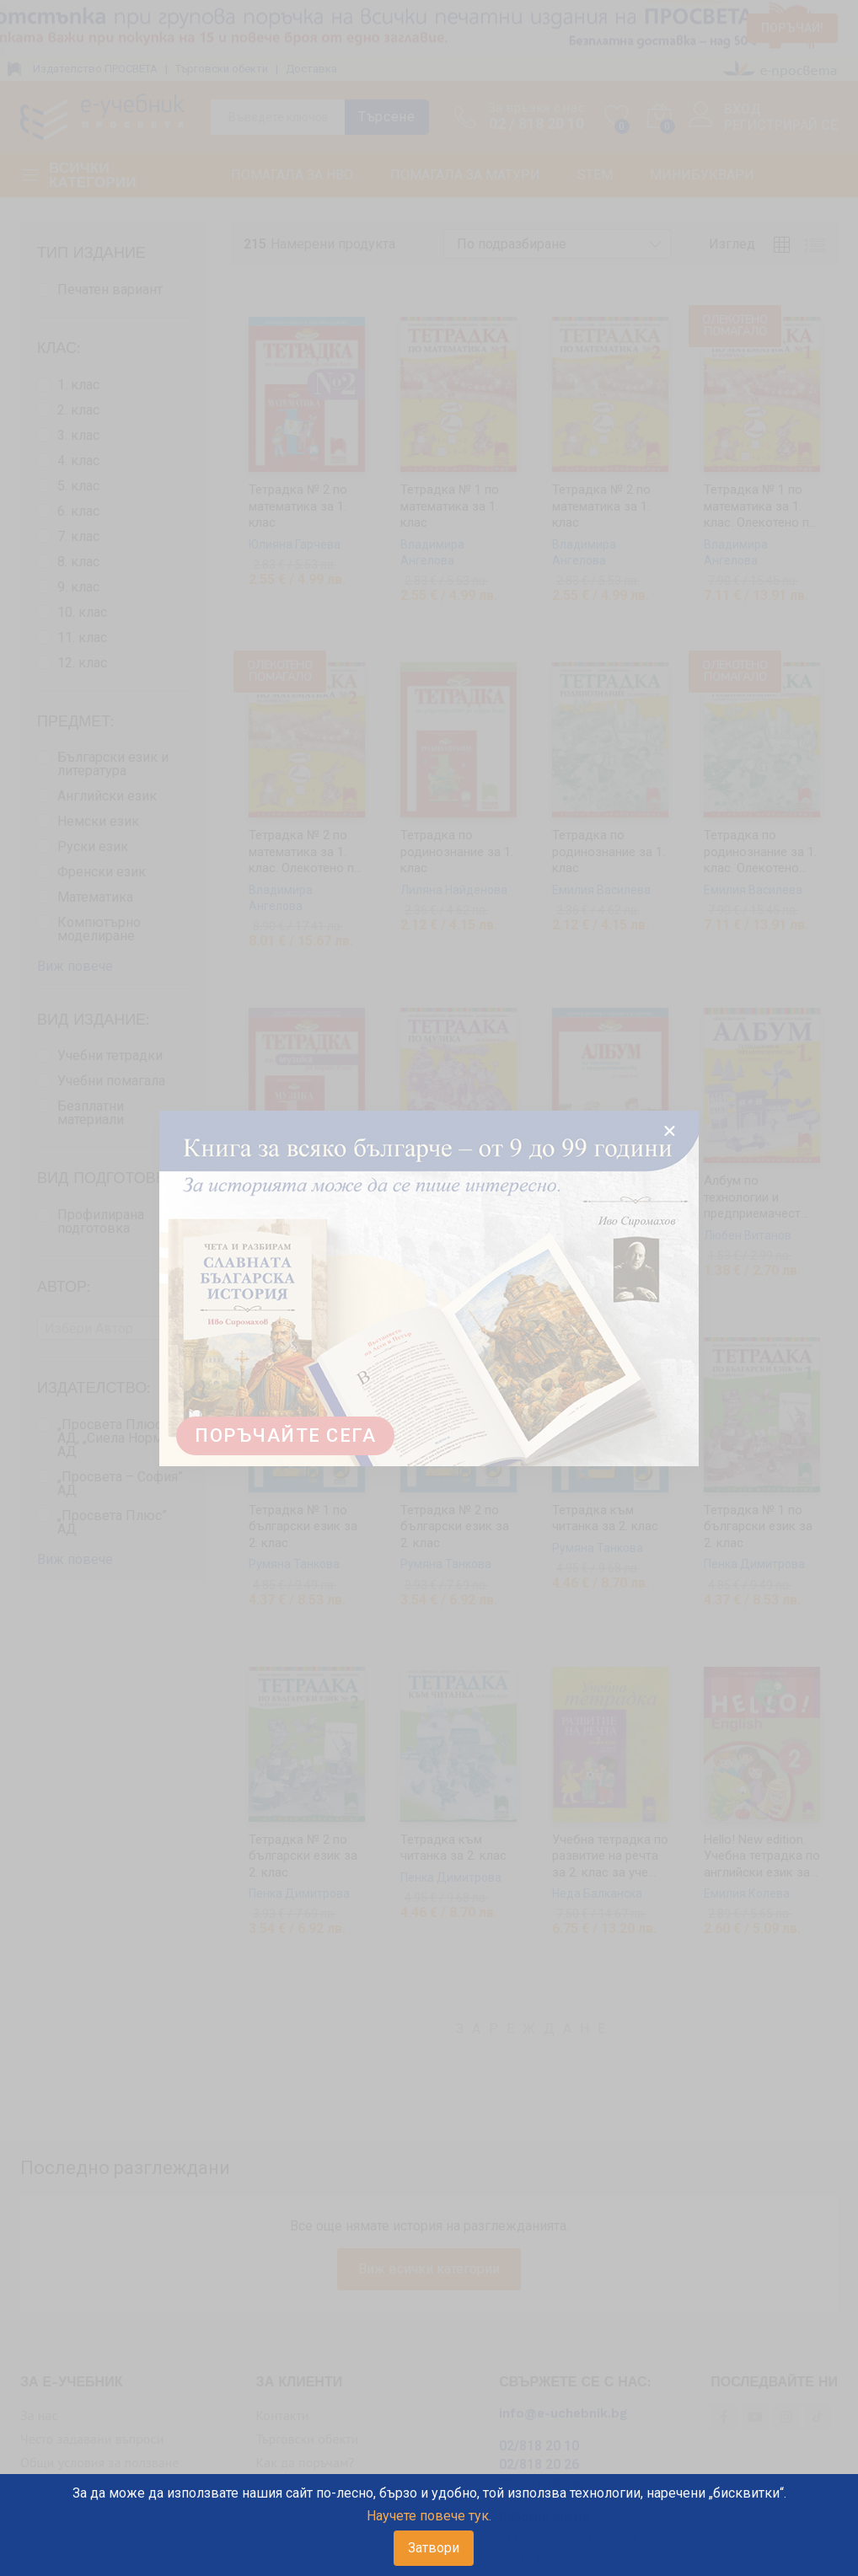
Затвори (433, 2548)
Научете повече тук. (429, 2516)
